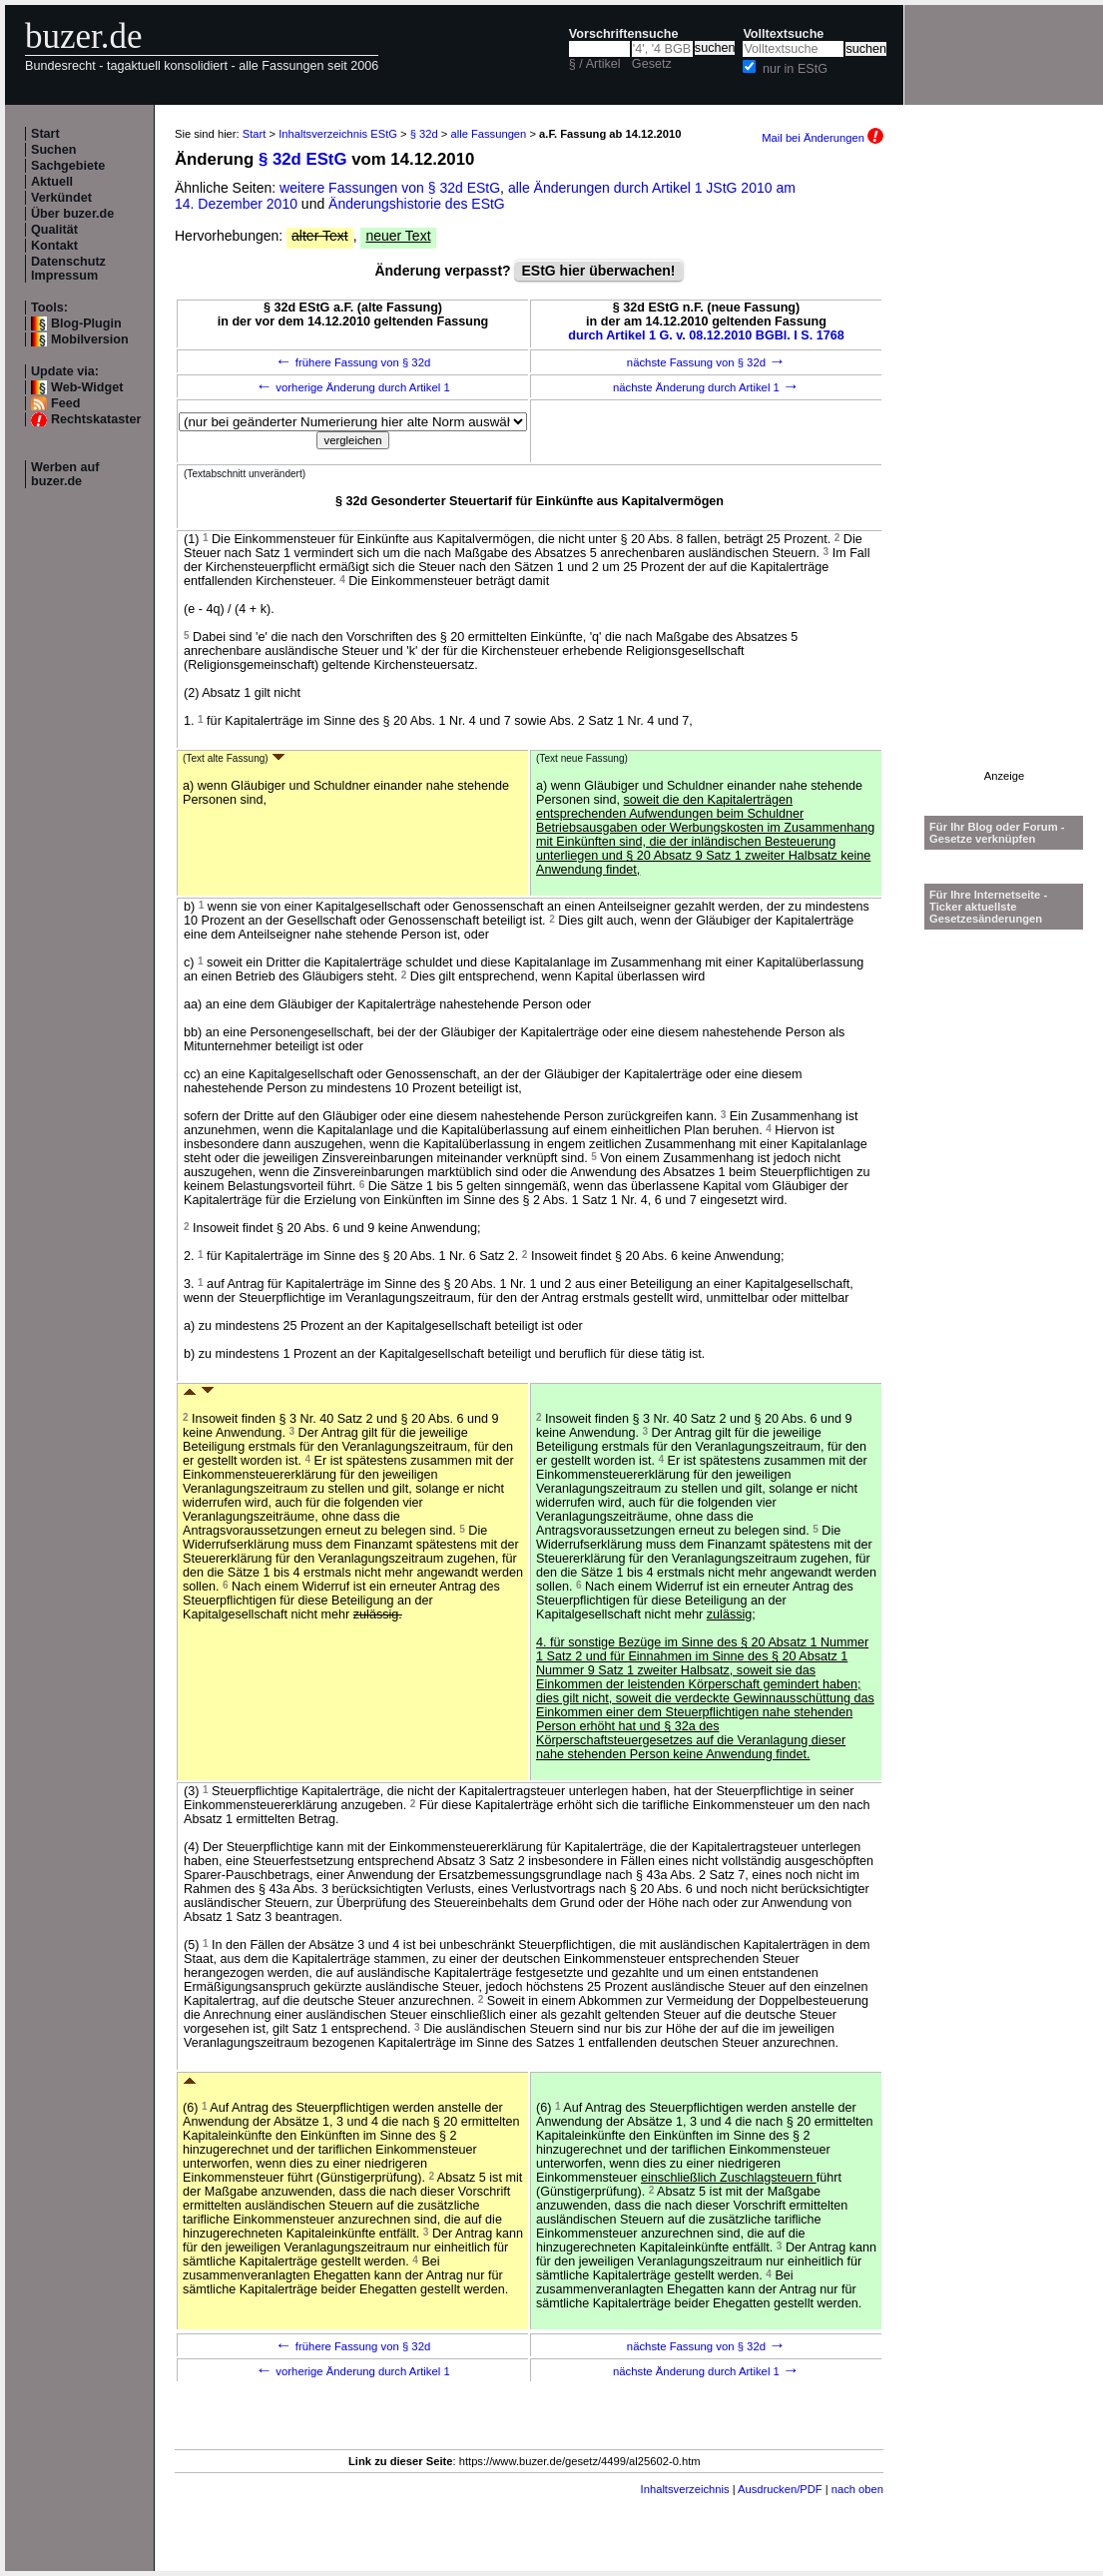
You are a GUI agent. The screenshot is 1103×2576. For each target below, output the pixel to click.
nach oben (857, 2489)
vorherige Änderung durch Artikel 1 (353, 387)
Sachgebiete (68, 166)
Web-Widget (87, 387)
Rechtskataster (96, 419)
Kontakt (54, 246)
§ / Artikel (595, 64)
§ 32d (424, 134)
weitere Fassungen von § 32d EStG (389, 188)
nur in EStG (795, 69)
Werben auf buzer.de (65, 474)
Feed (65, 403)
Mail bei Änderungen (822, 138)
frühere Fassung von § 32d (353, 362)
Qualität (54, 230)
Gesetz (652, 64)
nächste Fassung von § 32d (706, 362)
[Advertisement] (1004, 470)
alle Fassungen (488, 134)
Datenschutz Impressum (68, 269)
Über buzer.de (72, 214)
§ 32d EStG (303, 159)
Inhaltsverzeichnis (685, 2489)
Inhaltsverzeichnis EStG (337, 134)
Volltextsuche (783, 34)
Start (45, 134)
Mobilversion (90, 339)
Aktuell (52, 182)
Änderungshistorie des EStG (416, 204)
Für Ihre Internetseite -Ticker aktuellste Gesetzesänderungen (988, 907)
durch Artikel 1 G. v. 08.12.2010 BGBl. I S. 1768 (706, 335)
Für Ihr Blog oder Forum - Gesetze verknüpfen (997, 833)
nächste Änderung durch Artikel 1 (706, 387)
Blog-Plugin (86, 323)
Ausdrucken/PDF (780, 2489)
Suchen (54, 150)
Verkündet (61, 198)
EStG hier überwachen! (598, 271)
